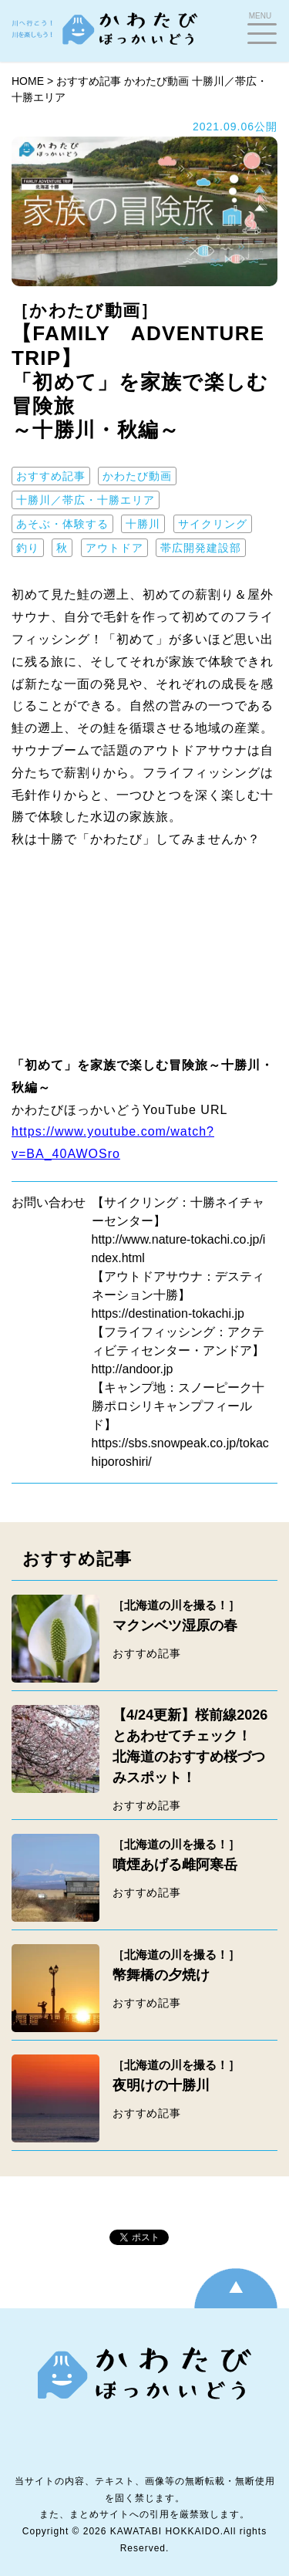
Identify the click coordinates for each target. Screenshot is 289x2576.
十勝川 (143, 524)
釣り (27, 548)
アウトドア (114, 548)
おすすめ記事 (88, 81)
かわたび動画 (156, 81)
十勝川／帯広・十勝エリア (85, 500)
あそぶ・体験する (62, 524)
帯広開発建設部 (200, 548)
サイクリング (212, 524)
